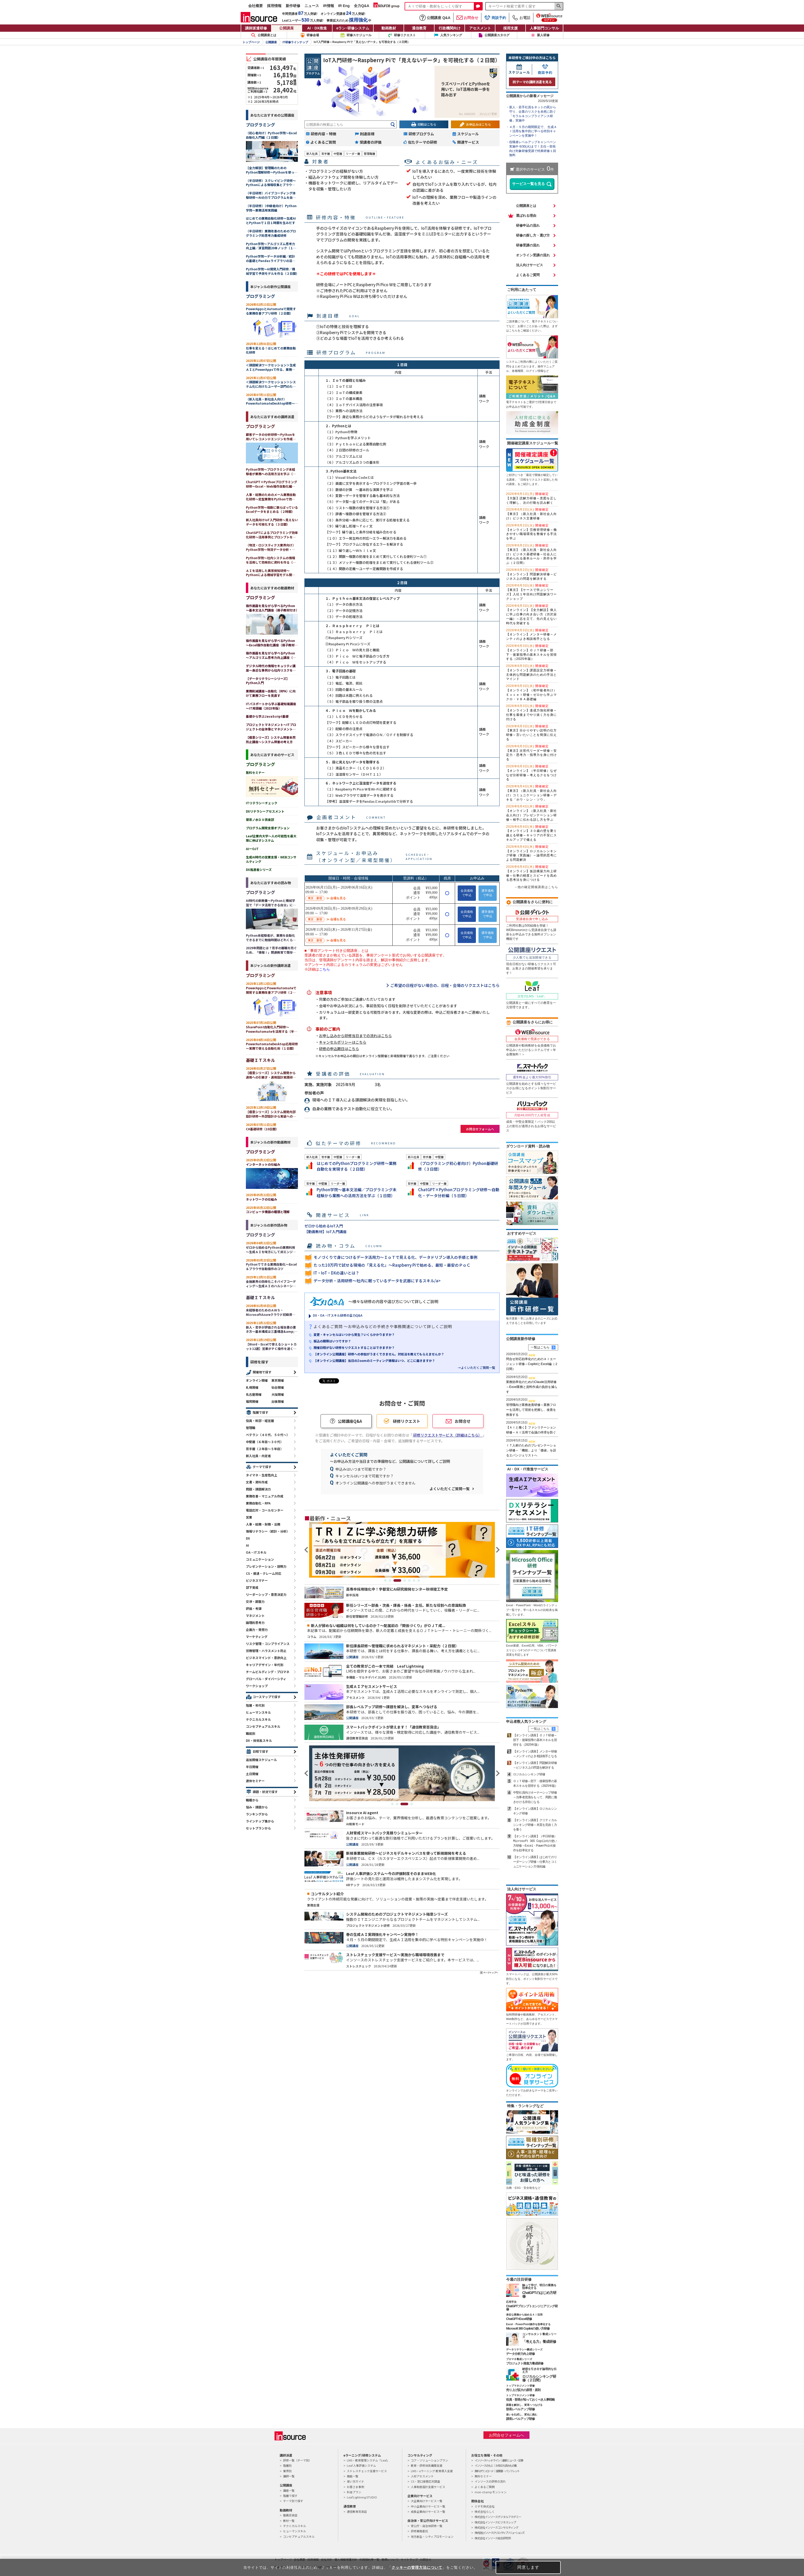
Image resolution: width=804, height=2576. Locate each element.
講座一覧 (289, 2490)
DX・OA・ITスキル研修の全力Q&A (337, 1315)
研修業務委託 (419, 2531)
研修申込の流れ (528, 225)
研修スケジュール (359, 35)
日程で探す (260, 1751)
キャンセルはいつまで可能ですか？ (364, 1475)
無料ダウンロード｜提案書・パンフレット (497, 2471)
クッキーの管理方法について (417, 2567)
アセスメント (480, 28)
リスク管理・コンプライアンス (268, 1643)
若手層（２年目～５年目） (264, 1448)
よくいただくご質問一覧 (450, 1488)
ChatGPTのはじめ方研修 (539, 2294)
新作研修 (293, 6)
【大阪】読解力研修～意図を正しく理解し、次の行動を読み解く (531, 498)
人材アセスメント (422, 2476)
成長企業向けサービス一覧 (428, 2511)
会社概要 (255, 6)
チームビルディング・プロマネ (267, 1671)
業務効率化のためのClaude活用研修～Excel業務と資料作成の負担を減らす (531, 1387)
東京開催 (277, 1380)
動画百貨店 (290, 2515)
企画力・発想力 (257, 1629)
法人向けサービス (529, 265)
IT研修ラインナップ (295, 42)
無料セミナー (483, 2476)
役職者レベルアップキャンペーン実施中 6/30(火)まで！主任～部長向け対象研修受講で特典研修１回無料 (532, 148)
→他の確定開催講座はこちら (536, 887)
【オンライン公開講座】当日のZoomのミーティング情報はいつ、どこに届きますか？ (374, 1360)
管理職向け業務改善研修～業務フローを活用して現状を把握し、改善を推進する (531, 1410)
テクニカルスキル (258, 1719)
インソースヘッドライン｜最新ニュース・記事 (499, 2460)
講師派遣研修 (256, 28)
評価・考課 (253, 1608)
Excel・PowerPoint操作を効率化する (528, 2324)
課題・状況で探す (265, 1791)
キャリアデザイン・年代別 (264, 1664)
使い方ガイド (355, 2481)
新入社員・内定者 (258, 1455)
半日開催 (252, 1766)
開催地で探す (262, 1372)
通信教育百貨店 (357, 2511)
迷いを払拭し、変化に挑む (521, 2414)
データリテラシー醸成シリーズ (524, 2349)
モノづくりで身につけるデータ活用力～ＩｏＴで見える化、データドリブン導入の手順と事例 (395, 1257)
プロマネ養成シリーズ (519, 2359)
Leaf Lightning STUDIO (362, 2497)
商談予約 (495, 17)
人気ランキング (451, 35)
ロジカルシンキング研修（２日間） (539, 2378)
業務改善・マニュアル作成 (264, 1496)
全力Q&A (361, 6)
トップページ (251, 42)
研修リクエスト (405, 35)
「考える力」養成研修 (539, 2341)
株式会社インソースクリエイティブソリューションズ (499, 2532)
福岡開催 (252, 1401)
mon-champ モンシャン (491, 2492)
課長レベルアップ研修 (520, 2419)
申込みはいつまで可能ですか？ (360, 1469)
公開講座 (286, 28)
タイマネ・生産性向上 (261, 1475)
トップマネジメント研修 (520, 2385)
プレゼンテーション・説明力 (266, 1566)
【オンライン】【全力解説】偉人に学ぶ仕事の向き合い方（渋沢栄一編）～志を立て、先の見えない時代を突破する (531, 614)
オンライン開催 (257, 1380)
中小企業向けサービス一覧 (428, 2506)
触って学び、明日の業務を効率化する (539, 2287)
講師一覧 (289, 2476)
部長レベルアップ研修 (520, 2409)
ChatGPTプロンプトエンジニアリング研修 (532, 2307)
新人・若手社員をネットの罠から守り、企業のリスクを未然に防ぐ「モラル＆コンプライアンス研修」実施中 (532, 113)
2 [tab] (393, 1580)
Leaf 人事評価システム (361, 2465)
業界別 (287, 2471)
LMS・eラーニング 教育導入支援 (432, 2471)
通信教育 (419, 28)
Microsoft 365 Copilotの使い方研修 (528, 2328)
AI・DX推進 (317, 28)
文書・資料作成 (257, 1482)
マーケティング (256, 1636)
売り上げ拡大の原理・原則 (523, 2390)
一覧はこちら (540, 1347)
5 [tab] (409, 1580)
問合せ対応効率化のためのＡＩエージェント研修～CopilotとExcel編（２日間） (532, 1364)
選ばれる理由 (526, 216)
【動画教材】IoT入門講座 (325, 1231)
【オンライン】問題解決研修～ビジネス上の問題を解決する (531, 574)
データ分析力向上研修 (520, 2354)
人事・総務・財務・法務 (263, 1524)
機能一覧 (352, 2476)
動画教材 (388, 28)
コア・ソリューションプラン (429, 2460)
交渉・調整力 (255, 1601)
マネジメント (255, 1615)
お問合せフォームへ (480, 1129)
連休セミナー (255, 1780)
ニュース (311, 6)
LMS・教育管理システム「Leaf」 (368, 2460)
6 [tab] (414, 1580)
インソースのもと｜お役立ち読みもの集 (495, 2465)
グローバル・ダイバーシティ (266, 1678)
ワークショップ (257, 1686)
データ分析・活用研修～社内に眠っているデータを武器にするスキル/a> (377, 1280)
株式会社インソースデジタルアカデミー (498, 2516)
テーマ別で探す (293, 2501)
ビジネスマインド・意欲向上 (266, 1657)
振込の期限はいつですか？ (332, 1341)
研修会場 (313, 35)
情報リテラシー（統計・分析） (268, 1531)
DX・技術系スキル (259, 1740)
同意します (528, 2567)
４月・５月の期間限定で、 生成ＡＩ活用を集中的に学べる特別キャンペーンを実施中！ (533, 131)
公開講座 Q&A (434, 18)
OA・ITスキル (256, 1552)
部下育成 (252, 1587)
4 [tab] (404, 1580)
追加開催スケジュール (261, 1759)
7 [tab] (418, 1580)
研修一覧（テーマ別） (297, 2460)
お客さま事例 (355, 2487)
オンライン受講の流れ (533, 255)
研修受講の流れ (528, 245)
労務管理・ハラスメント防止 (266, 1650)
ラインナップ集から (260, 1821)
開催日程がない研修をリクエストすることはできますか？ (354, 1347)
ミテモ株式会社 (485, 2506)
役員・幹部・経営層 (260, 1420)
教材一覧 (289, 2520)
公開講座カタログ (496, 35)
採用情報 (274, 6)
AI (247, 1545)
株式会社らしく (485, 2511)
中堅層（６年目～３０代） (264, 1441)
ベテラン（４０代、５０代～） (268, 1434)
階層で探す (260, 1412)
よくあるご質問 (528, 275)
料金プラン (354, 2492)
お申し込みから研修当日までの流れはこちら (355, 1035)
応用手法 (511, 2301)
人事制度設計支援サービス (428, 2487)
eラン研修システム (352, 28)
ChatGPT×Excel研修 (519, 2319)
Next (497, 1549)
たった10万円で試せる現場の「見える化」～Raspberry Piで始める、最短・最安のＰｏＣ (392, 1265)
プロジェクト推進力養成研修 (524, 2363)
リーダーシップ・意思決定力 (266, 1594)
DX (248, 1538)
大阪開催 (277, 1394)
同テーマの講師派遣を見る (532, 81)
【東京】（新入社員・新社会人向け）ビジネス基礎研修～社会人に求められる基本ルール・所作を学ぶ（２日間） (531, 554)
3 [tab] (400, 1580)
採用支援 (510, 28)
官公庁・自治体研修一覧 (426, 2526)
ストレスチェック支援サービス (367, 2471)
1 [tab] (385, 1580)
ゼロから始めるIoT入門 (323, 1225)
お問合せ (467, 18)
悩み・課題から (257, 1807)
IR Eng (344, 6)
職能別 (250, 1733)
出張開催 (277, 1401)
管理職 (250, 1427)
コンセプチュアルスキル (263, 1726)
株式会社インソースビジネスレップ (495, 2522)
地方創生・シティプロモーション (432, 2536)
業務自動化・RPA (258, 1503)
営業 (249, 1517)
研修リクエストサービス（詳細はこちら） (447, 1435)
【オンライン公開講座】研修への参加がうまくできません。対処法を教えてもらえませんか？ (379, 1354)
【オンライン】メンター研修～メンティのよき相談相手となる (531, 634)
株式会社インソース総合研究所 (493, 2538)
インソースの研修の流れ (490, 2481)
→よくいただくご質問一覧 (476, 1367)
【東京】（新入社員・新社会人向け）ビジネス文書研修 (531, 514)
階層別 (287, 2465)
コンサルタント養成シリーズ (539, 2335)
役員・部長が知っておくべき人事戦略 (530, 2399)
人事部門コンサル (544, 28)
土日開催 (252, 1773)
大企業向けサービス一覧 (426, 2501)
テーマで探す (262, 1466)
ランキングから (257, 1814)
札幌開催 (252, 1387)
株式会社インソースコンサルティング (496, 2527)
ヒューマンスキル (258, 1712)
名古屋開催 (253, 1394)
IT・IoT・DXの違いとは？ (336, 1273)
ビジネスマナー (257, 1580)
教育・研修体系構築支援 (426, 2465)
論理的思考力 (255, 1622)
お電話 (521, 18)
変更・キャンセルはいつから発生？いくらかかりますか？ (354, 1334)
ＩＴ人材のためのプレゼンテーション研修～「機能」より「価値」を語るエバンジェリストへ (531, 1450)
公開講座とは (264, 35)
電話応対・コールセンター (264, 1510)
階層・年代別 (255, 1705)
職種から (252, 1800)
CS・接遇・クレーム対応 (263, 1573)
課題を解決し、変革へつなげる (524, 2404)
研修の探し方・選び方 (533, 235)
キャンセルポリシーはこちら (342, 1042)
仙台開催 (277, 1387)
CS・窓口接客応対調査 (425, 2481)
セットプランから (258, 1828)
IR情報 (328, 6)
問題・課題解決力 (258, 1489)
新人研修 (543, 35)
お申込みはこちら (478, 124)
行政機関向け (450, 28)
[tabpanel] (402, 1550)
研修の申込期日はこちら (339, 1048)
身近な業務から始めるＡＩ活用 (524, 2314)
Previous (307, 1549)
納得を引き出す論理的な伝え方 (539, 2370)
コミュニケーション (260, 1559)
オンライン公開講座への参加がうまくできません (375, 1482)
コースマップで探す (266, 1696)
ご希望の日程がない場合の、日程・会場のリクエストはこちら (445, 985)
